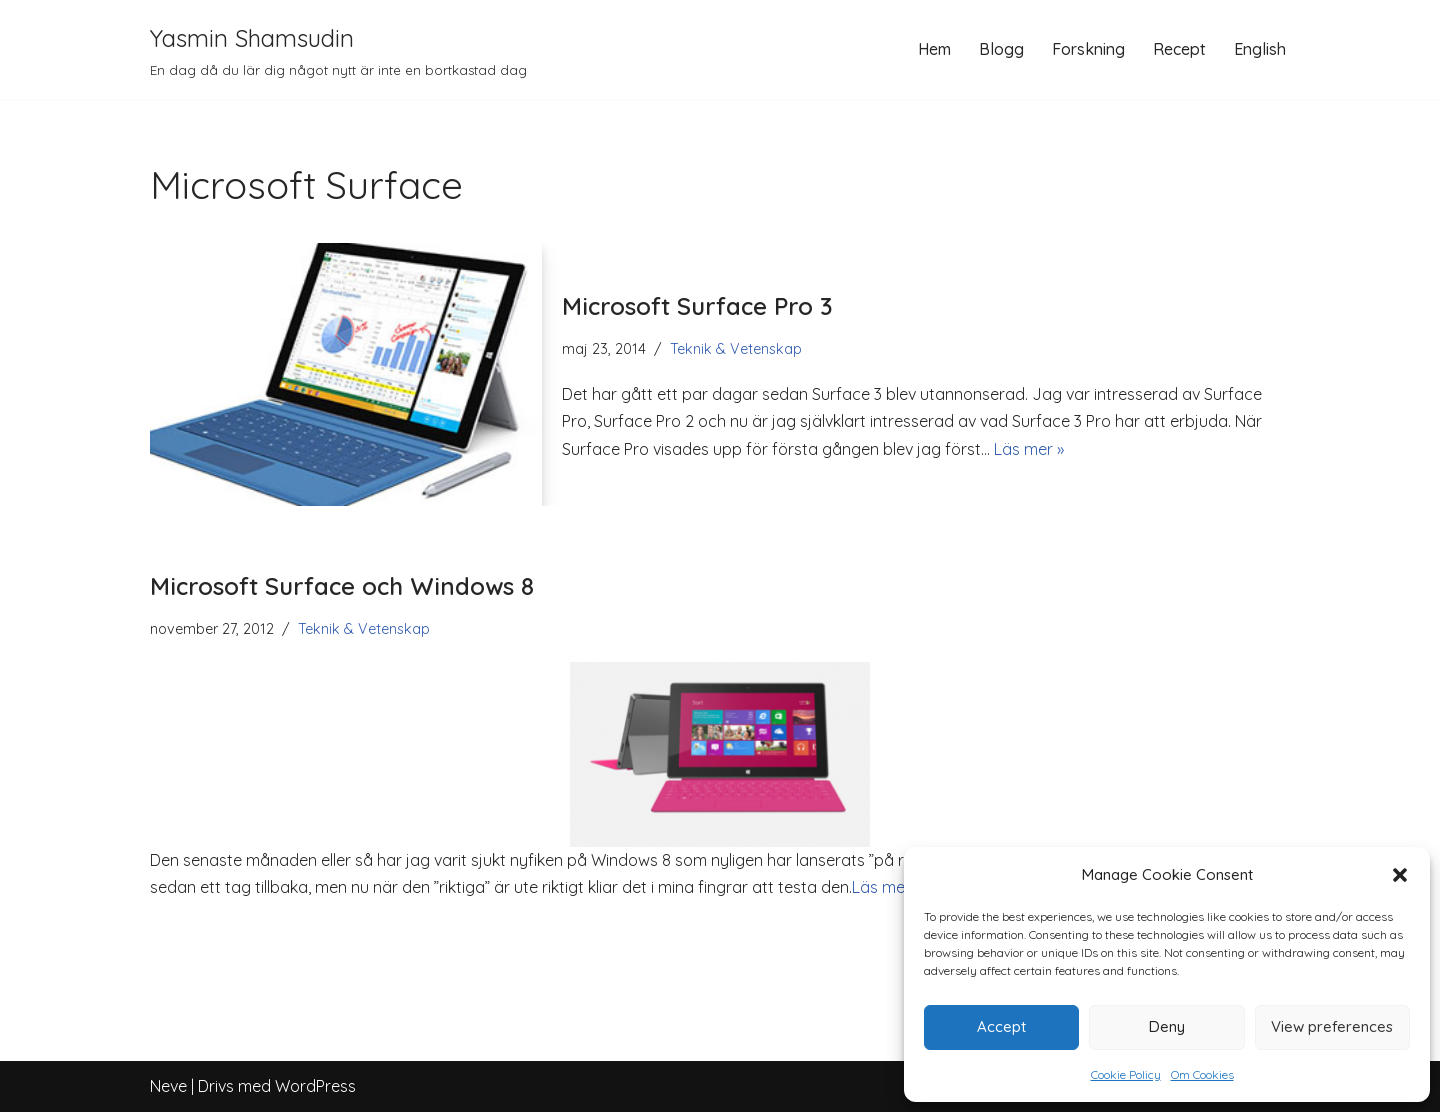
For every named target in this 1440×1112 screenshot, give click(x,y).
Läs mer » (1029, 449)
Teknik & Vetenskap (736, 349)
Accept (1001, 1026)
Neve (168, 1086)
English (1260, 49)
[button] (1400, 875)
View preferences (1332, 1026)
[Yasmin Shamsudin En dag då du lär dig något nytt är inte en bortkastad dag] (338, 49)
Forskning (1088, 49)
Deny (1167, 1026)
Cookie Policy (1126, 1074)
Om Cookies (1202, 1074)
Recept (1179, 49)
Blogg (1001, 49)
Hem (934, 49)
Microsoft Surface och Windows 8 (342, 586)
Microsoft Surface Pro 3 (697, 306)
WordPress (315, 1086)
